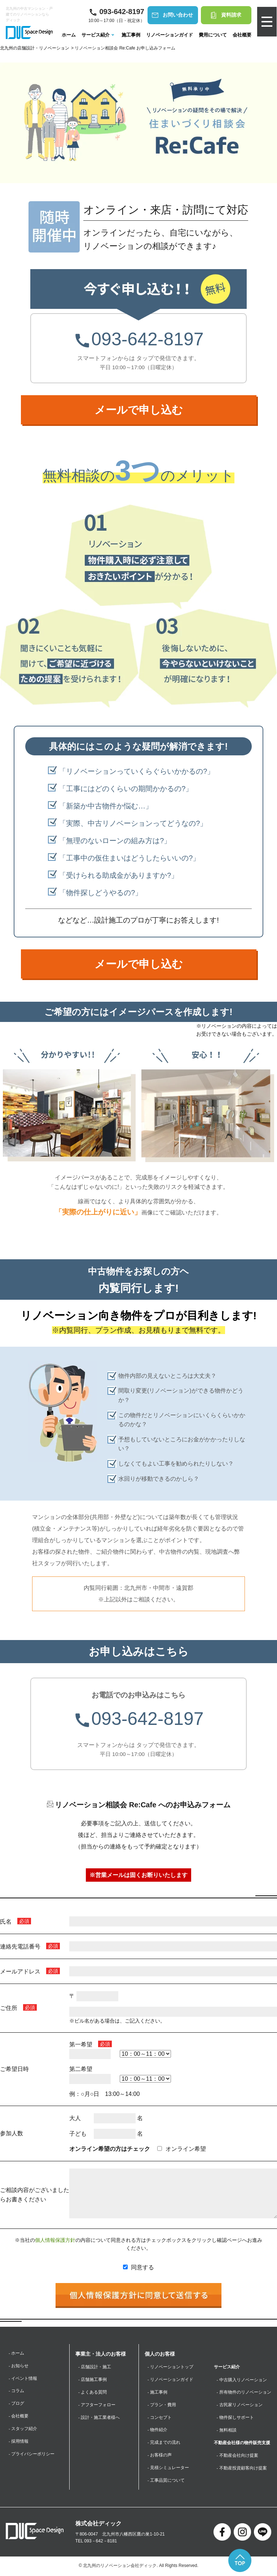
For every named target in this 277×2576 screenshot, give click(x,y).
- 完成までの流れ (164, 2443)
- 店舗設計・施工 (94, 2366)
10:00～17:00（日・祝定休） (116, 14)
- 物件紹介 (157, 2430)
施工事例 (130, 35)
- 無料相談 (227, 2430)
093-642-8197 (138, 339)
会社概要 (241, 35)
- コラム (16, 2391)
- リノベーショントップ (170, 2366)
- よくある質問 (92, 2392)
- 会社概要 (18, 2416)
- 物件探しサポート (235, 2417)
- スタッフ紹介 (23, 2429)
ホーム (68, 35)
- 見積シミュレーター (168, 2468)
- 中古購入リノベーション (242, 2379)
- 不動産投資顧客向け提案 (242, 2468)
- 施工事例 (157, 2392)
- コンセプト (160, 2417)
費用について (212, 35)
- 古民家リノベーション (240, 2405)
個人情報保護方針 (55, 2240)
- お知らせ (18, 2365)
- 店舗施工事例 (92, 2379)
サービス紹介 (98, 35)
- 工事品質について (166, 2481)
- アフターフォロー (96, 2405)
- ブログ (16, 2404)
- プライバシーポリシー (31, 2455)
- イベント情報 (23, 2378)
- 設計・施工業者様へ (99, 2417)
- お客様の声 (160, 2456)
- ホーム (16, 2353)
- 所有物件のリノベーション (244, 2392)
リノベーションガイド (169, 35)
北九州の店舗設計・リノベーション (34, 48)
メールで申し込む (138, 410)
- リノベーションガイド (170, 2379)
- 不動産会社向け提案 (237, 2456)
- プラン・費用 (162, 2405)
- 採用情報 (18, 2442)
